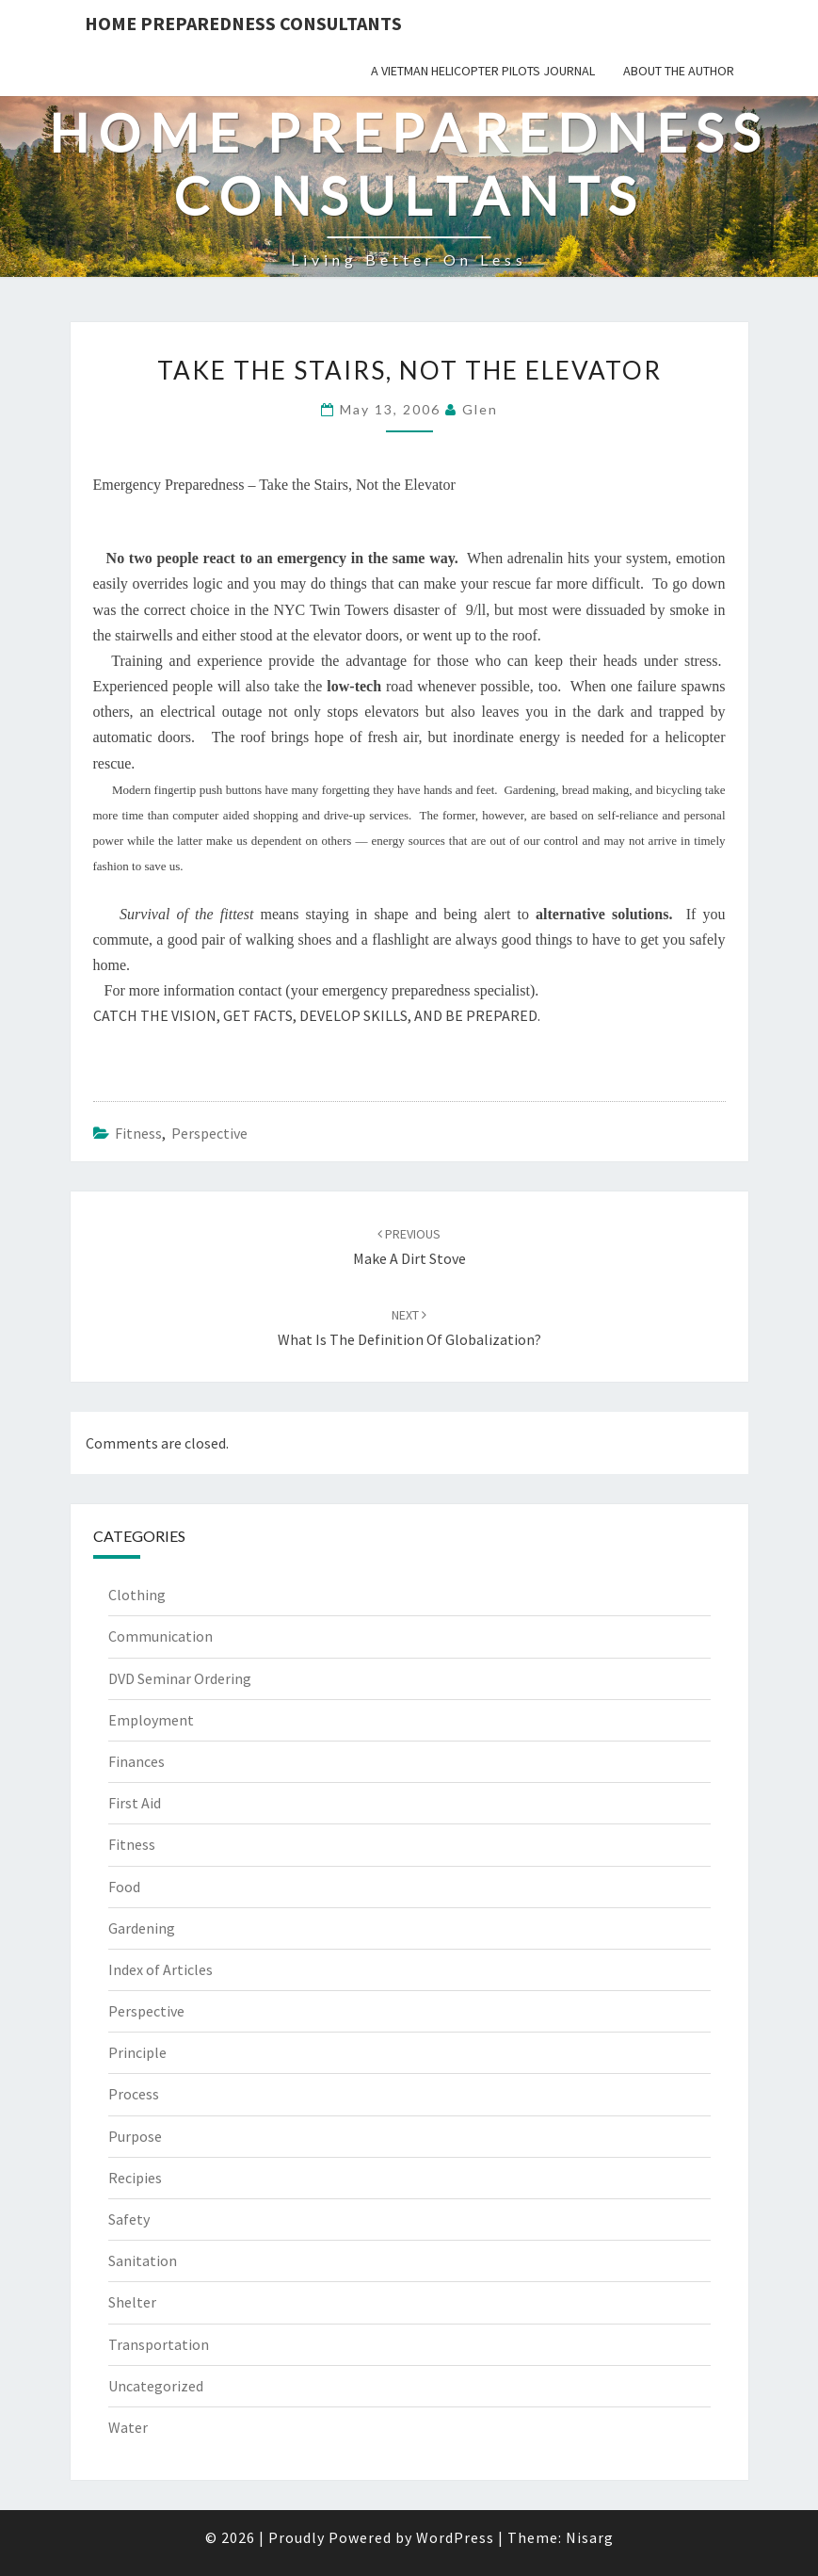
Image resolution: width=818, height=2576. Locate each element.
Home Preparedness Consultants (243, 23)
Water (128, 2427)
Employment (151, 1719)
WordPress (455, 2537)
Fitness (138, 1133)
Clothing (137, 1594)
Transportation (158, 2344)
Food (124, 1886)
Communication (160, 1636)
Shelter (132, 2301)
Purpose (135, 2136)
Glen (480, 409)
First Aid (134, 1802)
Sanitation (142, 2260)
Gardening (141, 1928)
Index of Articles (160, 1969)
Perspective (209, 1133)
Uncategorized (155, 2385)
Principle (137, 2052)
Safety (129, 2219)
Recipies (135, 2177)
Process (133, 2093)
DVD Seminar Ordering (179, 1678)
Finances (136, 1761)
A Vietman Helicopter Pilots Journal (483, 70)
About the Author (678, 70)
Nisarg (590, 2537)
